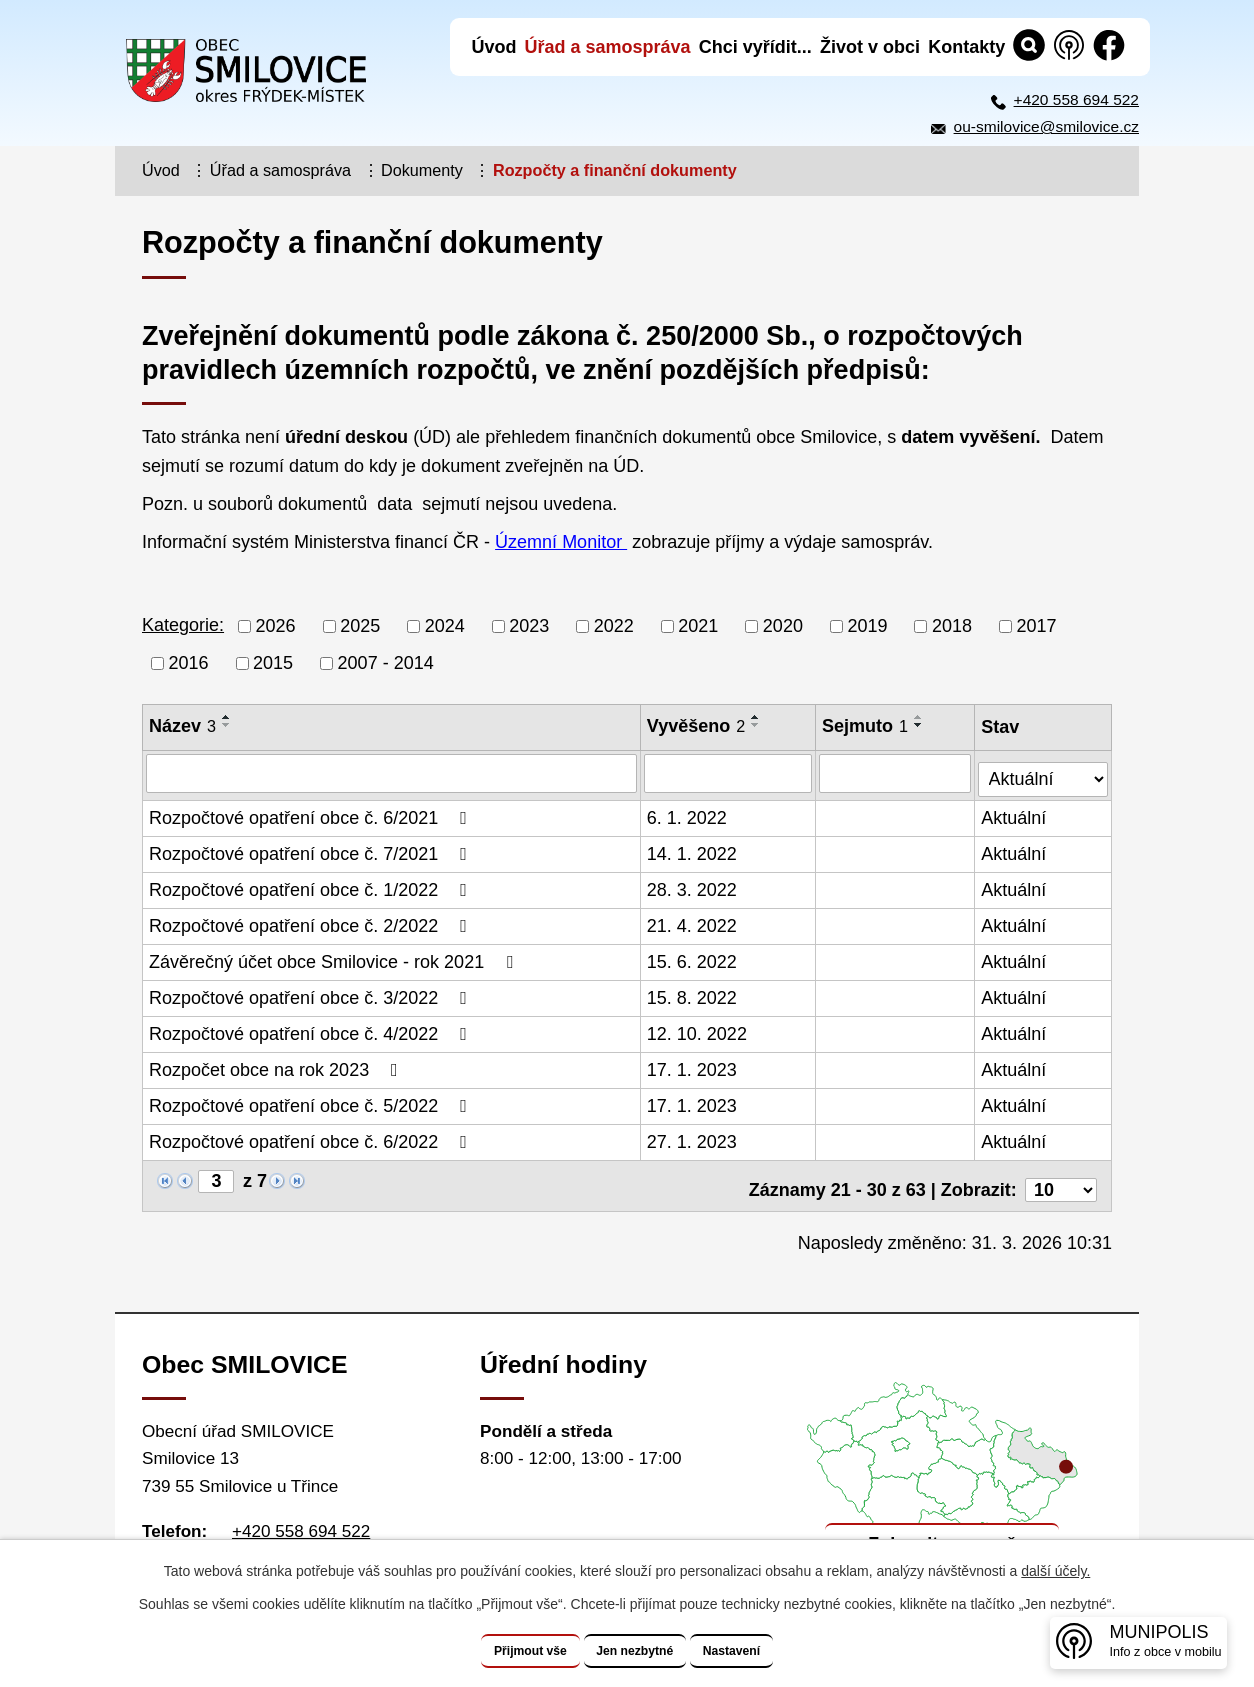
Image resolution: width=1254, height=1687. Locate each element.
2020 (783, 626)
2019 (867, 626)
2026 (276, 626)
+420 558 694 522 (1076, 99)
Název (182, 726)
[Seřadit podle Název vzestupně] (227, 717)
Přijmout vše (504, 1651)
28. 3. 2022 (693, 885)
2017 (1037, 626)
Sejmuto (867, 726)
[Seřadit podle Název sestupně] (227, 725)
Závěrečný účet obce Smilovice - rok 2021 (335, 957)
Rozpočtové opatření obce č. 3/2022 (312, 993)
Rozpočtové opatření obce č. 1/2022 (312, 885)
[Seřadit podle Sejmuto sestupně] (921, 725)
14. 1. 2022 (693, 849)
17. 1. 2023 (693, 1065)
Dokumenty (422, 170)
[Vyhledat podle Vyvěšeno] (729, 773)
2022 (614, 626)
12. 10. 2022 (698, 1029)
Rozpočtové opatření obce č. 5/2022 (312, 1101)
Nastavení (759, 1651)
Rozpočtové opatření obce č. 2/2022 (312, 921)
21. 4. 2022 (693, 921)
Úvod (161, 170)
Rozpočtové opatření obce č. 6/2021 (312, 813)
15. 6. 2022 (693, 957)
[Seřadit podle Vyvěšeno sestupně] (757, 725)
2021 (698, 626)
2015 (273, 663)
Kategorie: (183, 625)
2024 (445, 626)
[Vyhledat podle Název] (392, 773)
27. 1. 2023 (693, 1137)
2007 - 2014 (386, 663)
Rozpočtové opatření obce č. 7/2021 (312, 849)
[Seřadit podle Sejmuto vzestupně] (921, 717)
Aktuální (1015, 813)
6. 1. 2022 (688, 813)
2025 (360, 626)
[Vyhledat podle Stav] (1044, 770)
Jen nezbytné (636, 1651)
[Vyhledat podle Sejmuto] (897, 773)
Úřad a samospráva (280, 170)
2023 (529, 626)
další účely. (1055, 1572)
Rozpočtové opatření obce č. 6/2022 (312, 1137)
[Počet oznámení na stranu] (1061, 1177)
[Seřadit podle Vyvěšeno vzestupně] (757, 717)
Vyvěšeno (697, 726)
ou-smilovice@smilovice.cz (1046, 126)
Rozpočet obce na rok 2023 (277, 1065)
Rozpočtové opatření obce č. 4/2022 (312, 1029)
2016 (189, 663)
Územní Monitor (561, 542)
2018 (952, 626)
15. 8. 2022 (693, 993)
